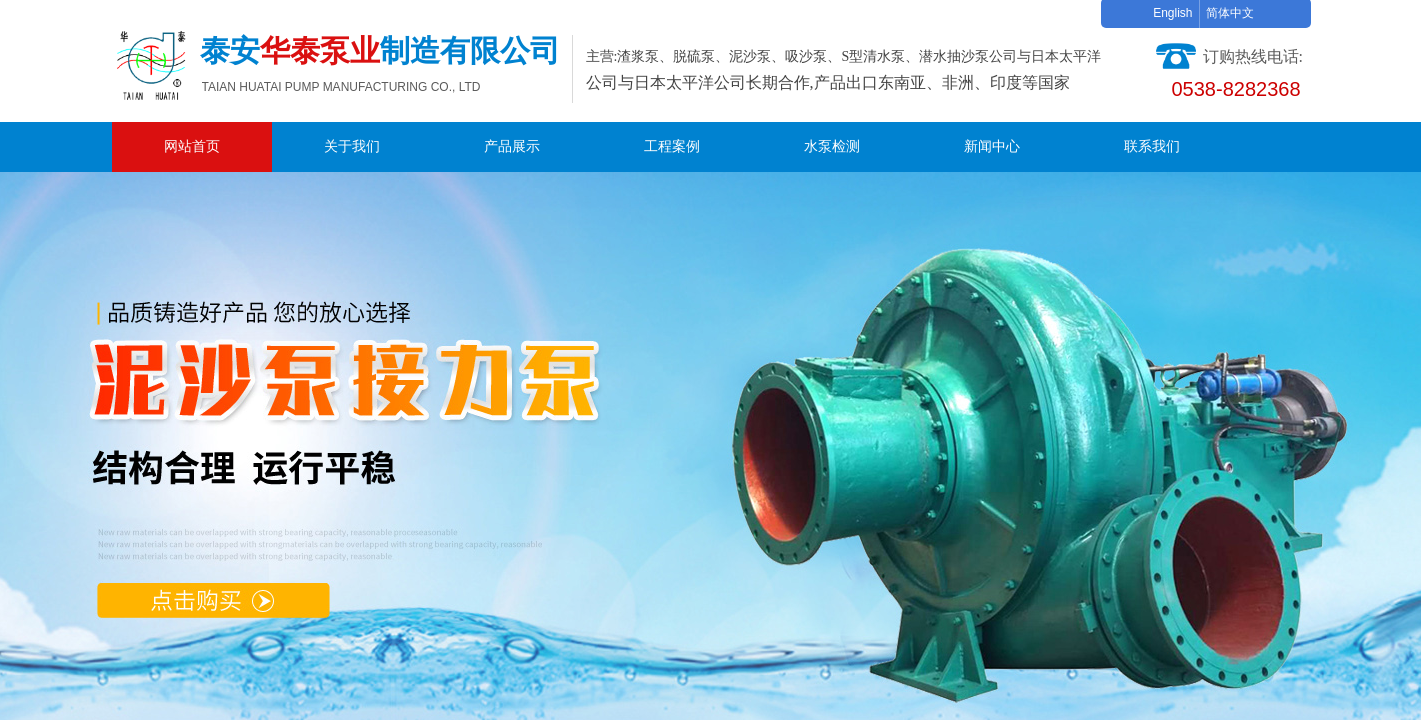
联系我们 (1152, 146)
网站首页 (192, 146)
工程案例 (672, 146)
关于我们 (352, 146)
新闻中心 (992, 146)
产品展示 (512, 146)
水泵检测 (832, 146)
